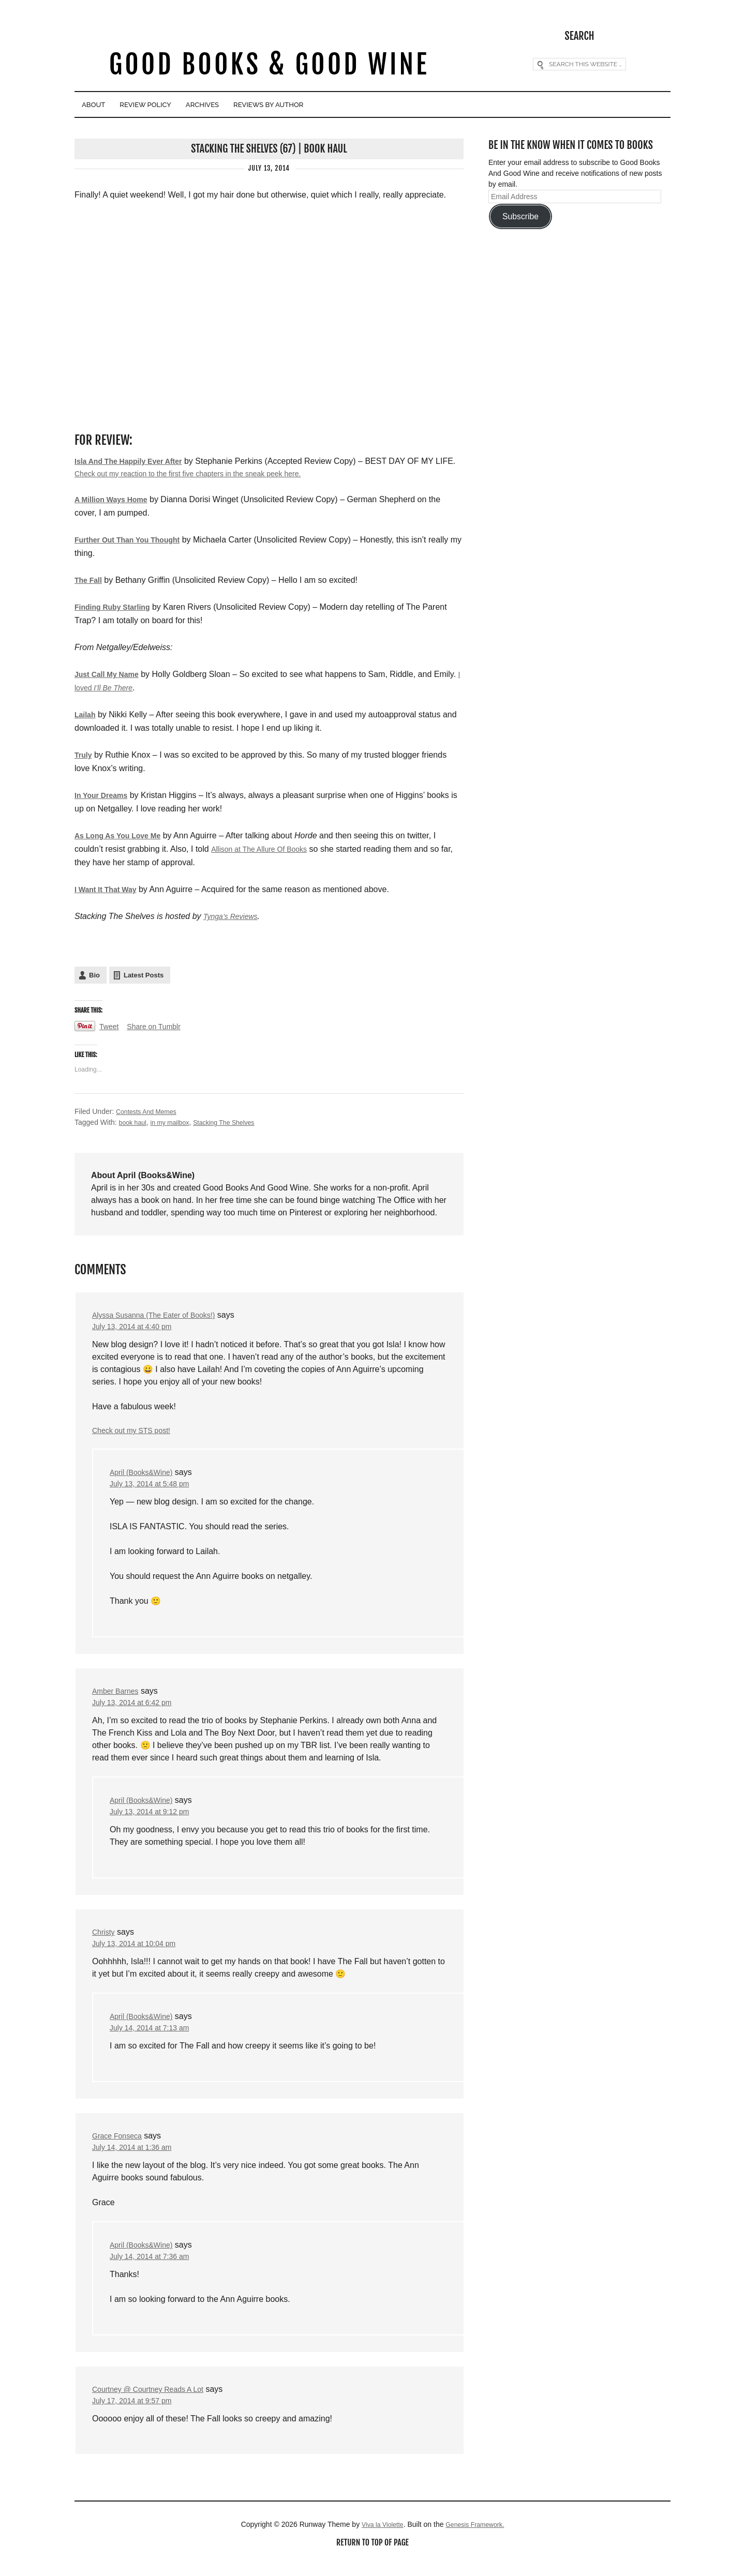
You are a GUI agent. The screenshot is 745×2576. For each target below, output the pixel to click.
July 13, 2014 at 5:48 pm (155, 1487)
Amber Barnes (118, 1695)
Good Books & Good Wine (269, 66)
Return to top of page (372, 2559)
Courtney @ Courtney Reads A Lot (155, 2403)
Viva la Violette (378, 2540)
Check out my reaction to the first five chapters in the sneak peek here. (226, 472)
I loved (134, 687)
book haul (135, 1122)
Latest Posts (143, 975)
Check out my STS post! (137, 1432)
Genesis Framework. (477, 2540)
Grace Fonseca (120, 2146)
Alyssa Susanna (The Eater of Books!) (162, 1314)
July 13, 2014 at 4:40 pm (137, 1327)
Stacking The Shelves (237, 1122)
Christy (105, 1939)
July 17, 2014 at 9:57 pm (137, 2415)
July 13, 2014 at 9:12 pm (155, 1818)
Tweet (110, 1026)
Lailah (86, 714)
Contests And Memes (150, 1111)
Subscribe (520, 214)
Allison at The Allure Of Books (265, 849)
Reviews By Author (354, 105)
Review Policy (180, 105)
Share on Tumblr (160, 1026)
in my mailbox (176, 1122)
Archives (262, 105)
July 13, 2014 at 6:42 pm (137, 1708)
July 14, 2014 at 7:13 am (155, 2037)
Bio (94, 975)
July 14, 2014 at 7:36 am (155, 2269)
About (104, 105)
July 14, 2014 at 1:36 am (137, 2159)
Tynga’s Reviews (234, 916)
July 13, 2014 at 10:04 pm (139, 1952)
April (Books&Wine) (146, 1475)
